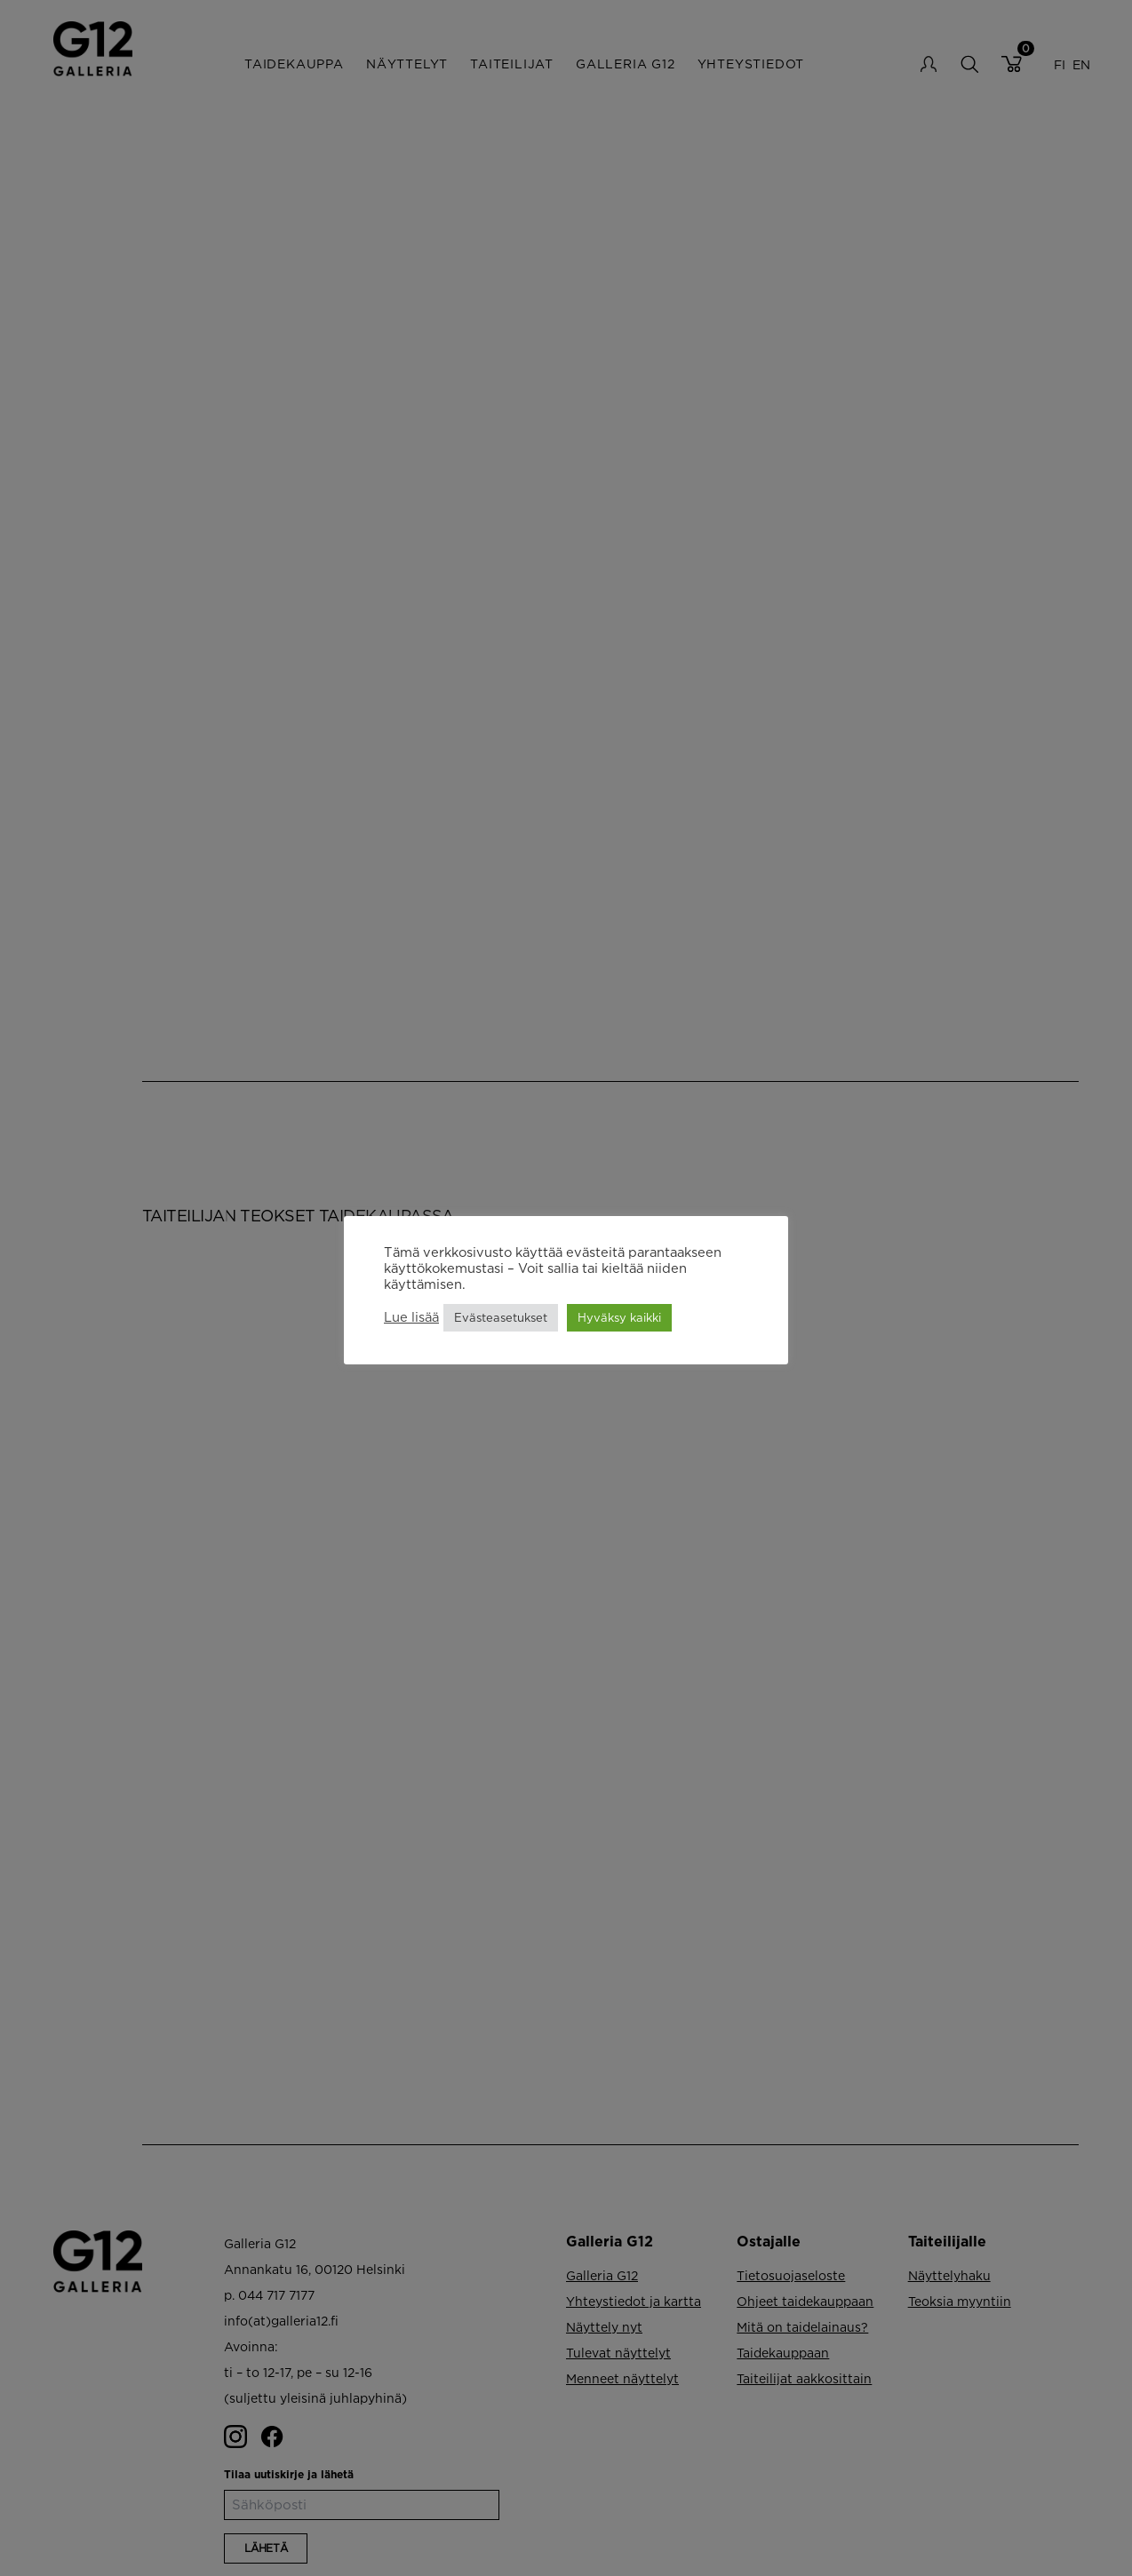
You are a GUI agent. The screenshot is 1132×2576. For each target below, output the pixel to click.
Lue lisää (411, 1317)
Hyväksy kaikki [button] (619, 1317)
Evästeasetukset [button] (500, 1317)
